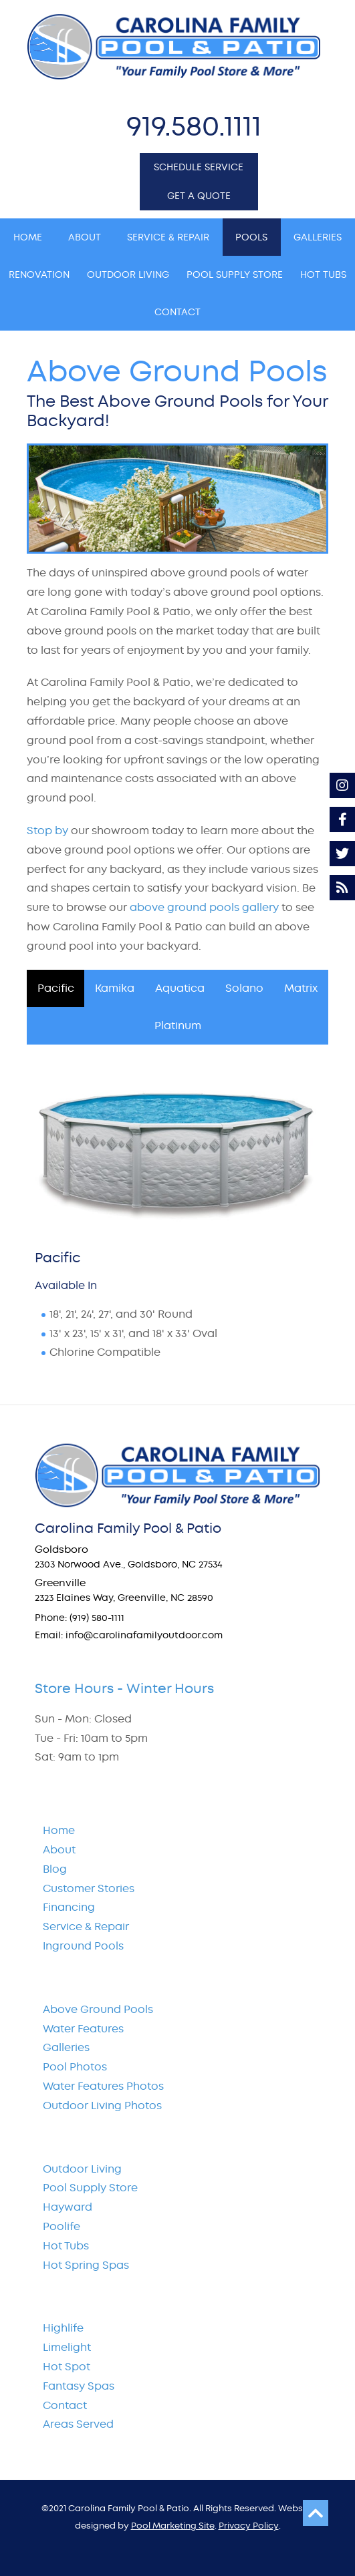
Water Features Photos (103, 2086)
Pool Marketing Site (173, 2525)
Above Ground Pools (98, 2009)
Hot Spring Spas (86, 2265)
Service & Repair (86, 1926)
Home (59, 1830)
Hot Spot (66, 2367)
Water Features (83, 2029)
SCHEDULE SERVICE (198, 167)
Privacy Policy (249, 2525)
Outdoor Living (82, 2169)
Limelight (67, 2347)
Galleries (66, 2047)
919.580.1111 (193, 126)
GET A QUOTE (199, 196)
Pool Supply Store (90, 2188)
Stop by (47, 830)
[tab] (55, 988)
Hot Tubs (66, 2246)
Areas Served (78, 2424)
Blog (55, 1869)
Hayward (67, 2207)
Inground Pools (83, 1946)
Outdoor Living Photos (102, 2105)
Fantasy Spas (78, 2386)
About (59, 1850)
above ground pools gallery (204, 907)
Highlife (63, 2328)
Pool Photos (75, 2067)
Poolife (61, 2226)
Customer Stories (88, 1888)
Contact (65, 2405)
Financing (69, 1907)
